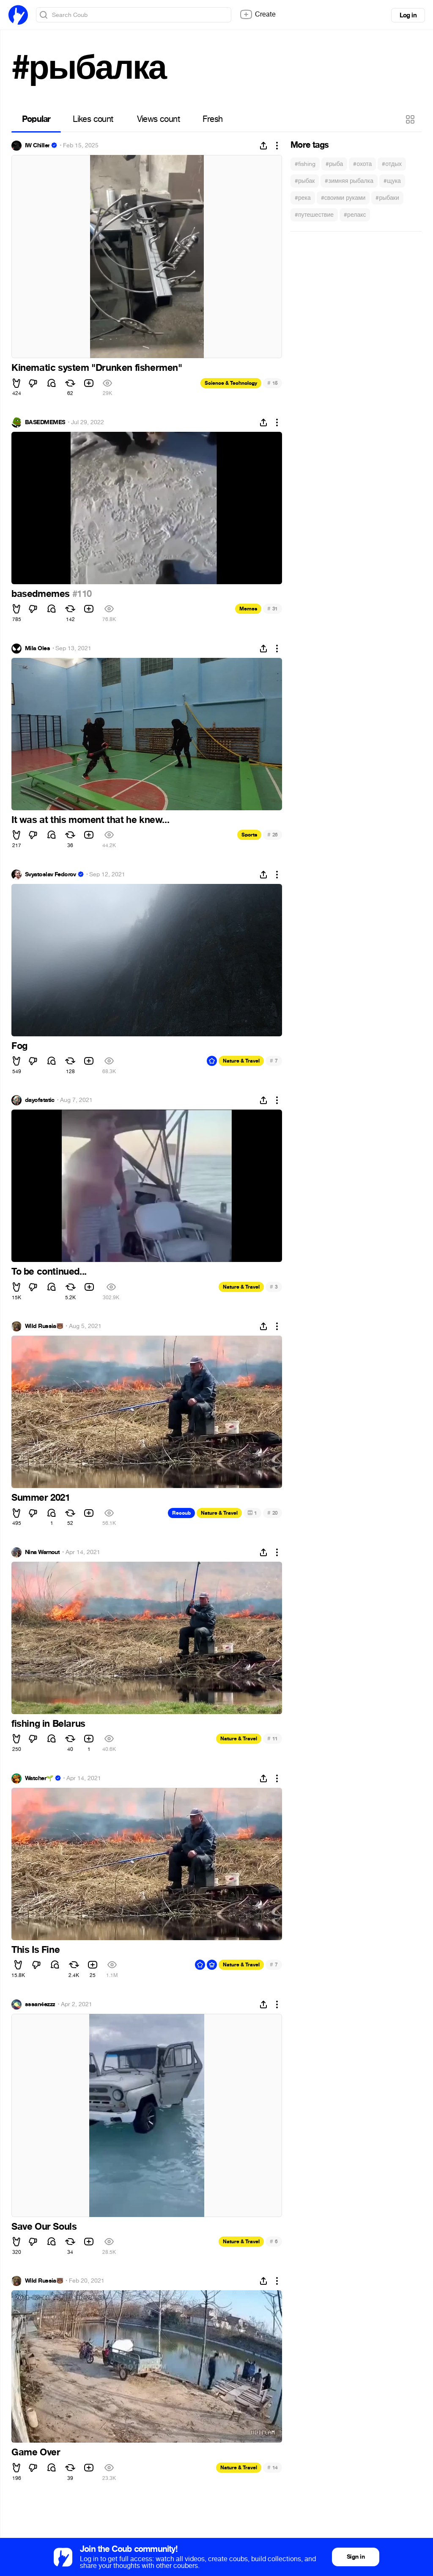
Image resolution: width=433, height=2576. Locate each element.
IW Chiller (37, 146)
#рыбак (305, 181)
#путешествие (314, 215)
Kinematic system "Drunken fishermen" (96, 368)
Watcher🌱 (39, 1778)
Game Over (35, 2452)
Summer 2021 (40, 1498)
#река (303, 198)
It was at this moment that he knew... (90, 820)
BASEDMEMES (45, 422)
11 (272, 1738)
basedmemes (41, 594)
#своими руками (343, 198)
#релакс (355, 215)
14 (272, 2467)
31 (272, 609)
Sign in (355, 2557)
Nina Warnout (42, 1552)
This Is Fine (35, 1950)
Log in (408, 15)
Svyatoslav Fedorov (50, 875)
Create (257, 14)
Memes (248, 608)
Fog (19, 1046)
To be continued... (49, 1272)
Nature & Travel (241, 1060)
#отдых (392, 164)
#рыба (334, 164)
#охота (362, 164)
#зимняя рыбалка (349, 181)
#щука (392, 181)
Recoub (181, 1513)
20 (272, 1513)
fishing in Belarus (48, 1724)
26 (272, 835)
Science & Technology (231, 383)
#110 (82, 594)
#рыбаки (387, 198)
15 (272, 383)
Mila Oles (37, 649)
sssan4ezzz (40, 2004)
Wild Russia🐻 (44, 1326)
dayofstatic (40, 1100)
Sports (249, 834)
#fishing (305, 164)
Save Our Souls (44, 2227)
